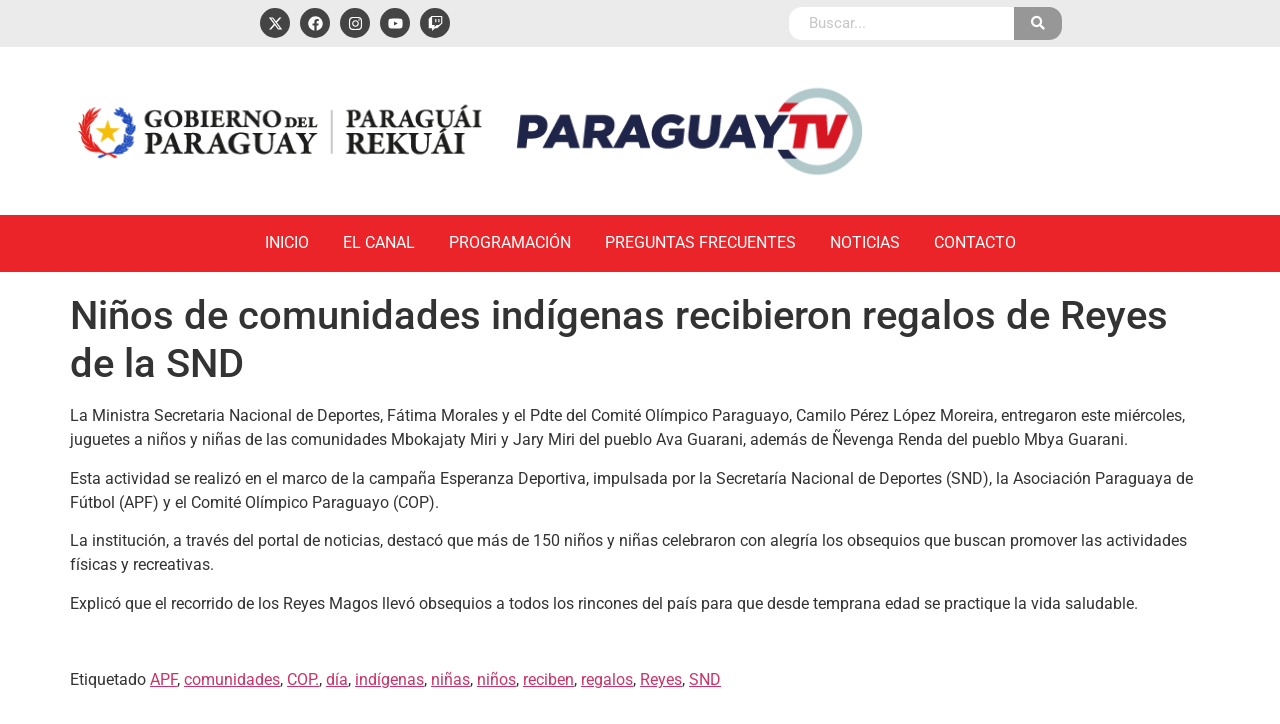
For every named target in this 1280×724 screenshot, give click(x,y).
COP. (303, 679)
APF (163, 679)
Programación (510, 242)
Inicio (287, 242)
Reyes (661, 679)
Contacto (975, 242)
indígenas (389, 679)
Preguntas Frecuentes (700, 242)
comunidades (232, 679)
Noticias (865, 242)
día (337, 679)
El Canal (379, 242)
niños (496, 679)
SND (705, 679)
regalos (607, 679)
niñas (450, 679)
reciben (548, 679)
